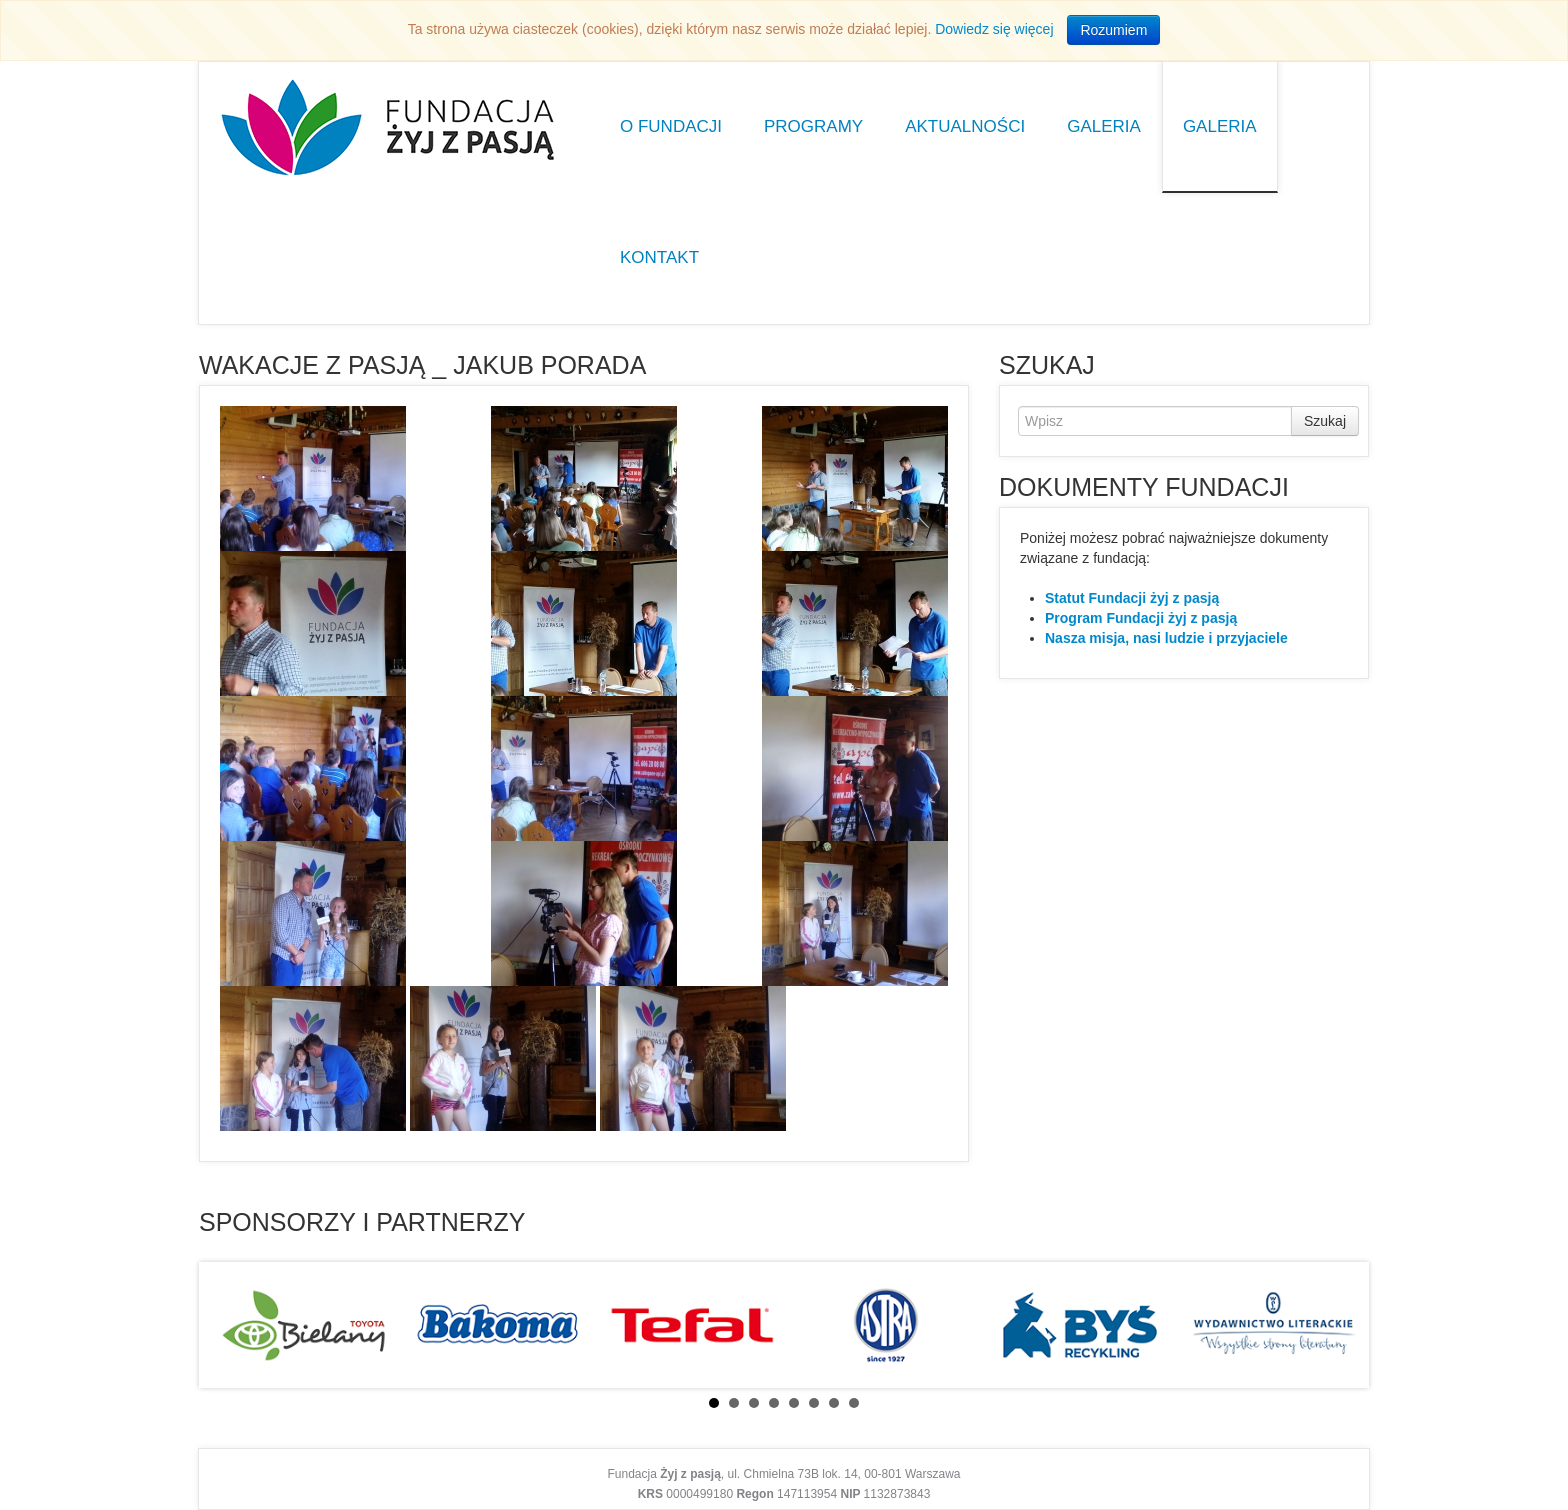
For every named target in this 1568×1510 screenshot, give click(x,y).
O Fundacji (671, 126)
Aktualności (965, 126)
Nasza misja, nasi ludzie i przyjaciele (1166, 638)
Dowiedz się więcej (994, 29)
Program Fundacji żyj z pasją (1141, 618)
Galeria (1104, 126)
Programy (813, 126)
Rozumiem (1113, 30)
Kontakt (659, 257)
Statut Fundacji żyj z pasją (1132, 598)
